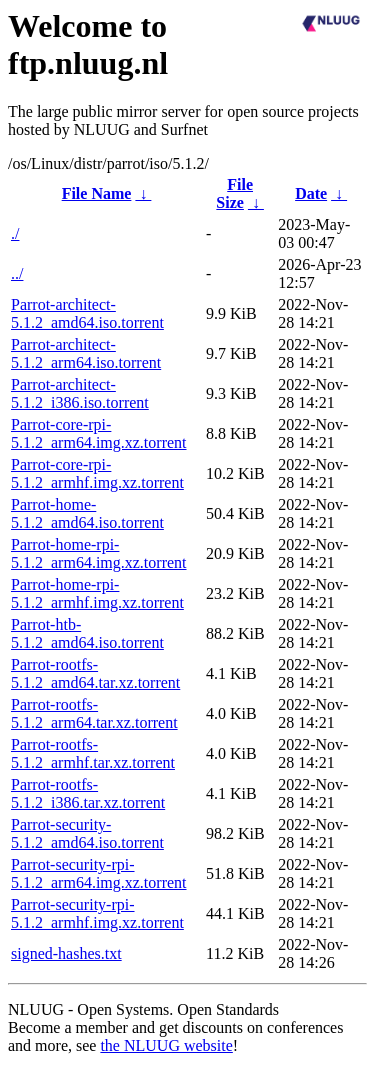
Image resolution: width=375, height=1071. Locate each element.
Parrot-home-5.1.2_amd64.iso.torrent (87, 513)
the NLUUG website (166, 1045)
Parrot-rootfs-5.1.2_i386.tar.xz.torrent (88, 793)
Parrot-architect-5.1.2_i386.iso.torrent (80, 393)
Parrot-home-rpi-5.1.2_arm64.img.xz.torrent (99, 553)
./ (15, 233)
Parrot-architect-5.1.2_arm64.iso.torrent (86, 353)
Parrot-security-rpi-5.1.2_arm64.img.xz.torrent (99, 873)
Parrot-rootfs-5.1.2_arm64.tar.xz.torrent (94, 713)
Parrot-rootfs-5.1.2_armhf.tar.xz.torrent (93, 753)
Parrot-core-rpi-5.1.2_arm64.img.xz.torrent (99, 433)
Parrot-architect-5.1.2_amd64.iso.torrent (87, 313)
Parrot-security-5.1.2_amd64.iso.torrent (87, 833)
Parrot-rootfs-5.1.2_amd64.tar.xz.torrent (95, 673)
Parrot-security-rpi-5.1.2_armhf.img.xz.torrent (97, 913)
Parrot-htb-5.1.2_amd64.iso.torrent (87, 633)
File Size (234, 193)
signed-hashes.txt (66, 953)
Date (311, 193)
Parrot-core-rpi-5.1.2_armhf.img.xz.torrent (97, 473)
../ (17, 273)
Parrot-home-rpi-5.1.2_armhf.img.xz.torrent (97, 593)
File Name (97, 193)
